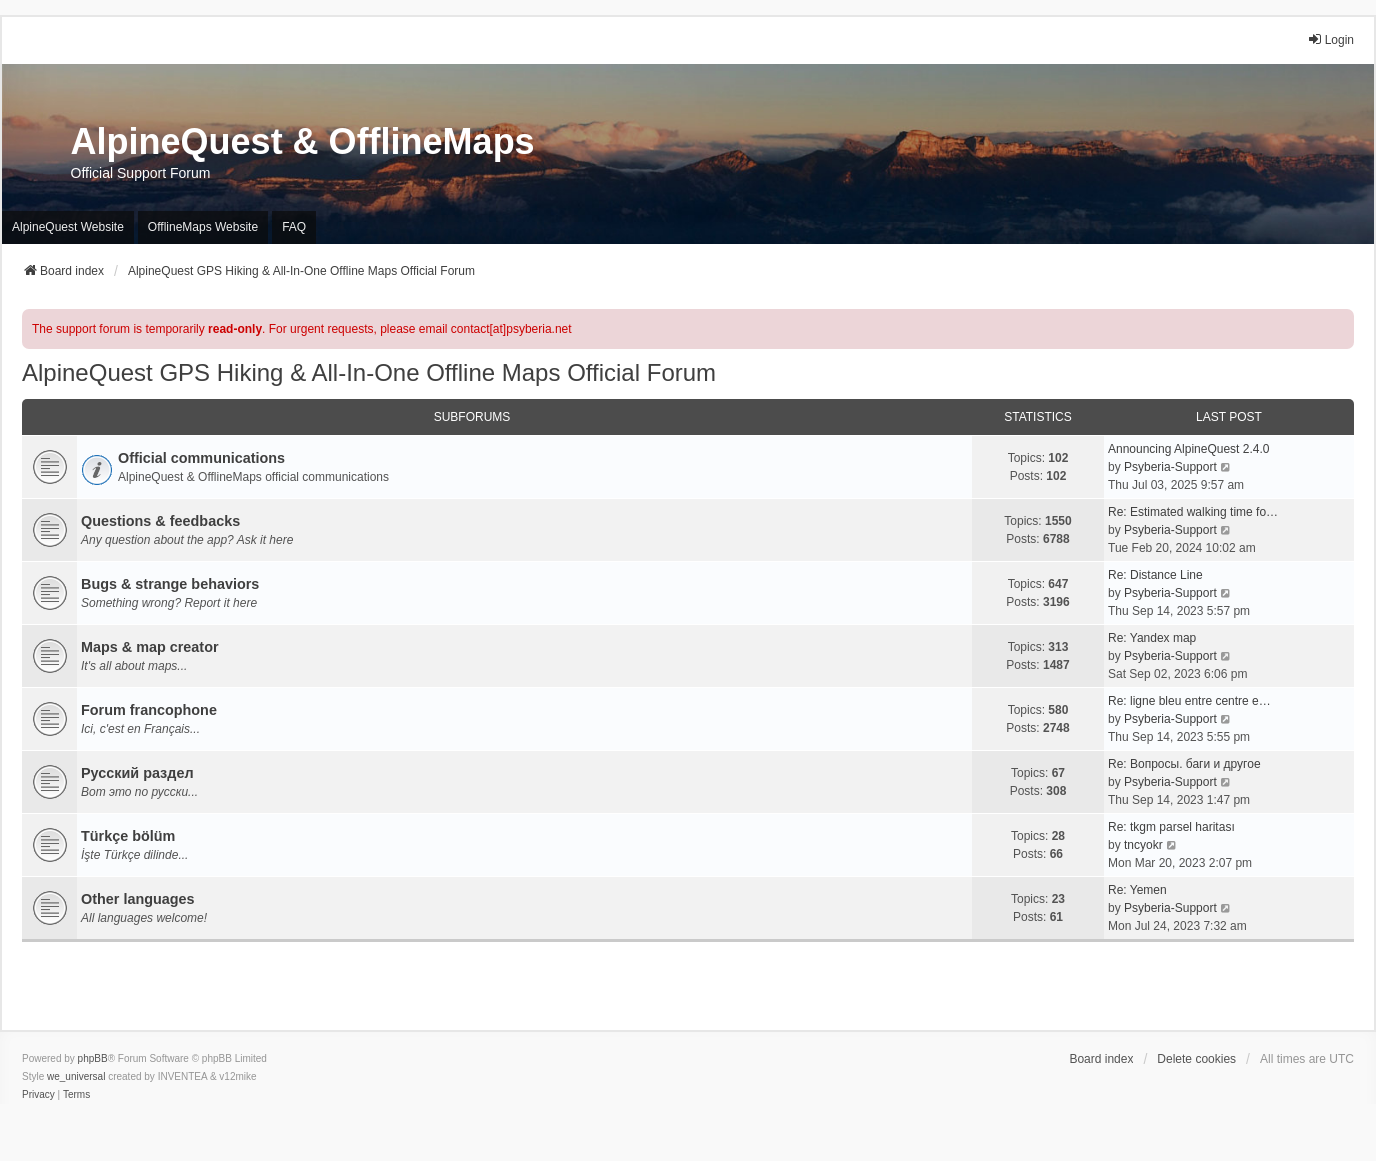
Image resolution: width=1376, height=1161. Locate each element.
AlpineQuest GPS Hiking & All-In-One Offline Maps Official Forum (369, 372)
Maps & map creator (150, 647)
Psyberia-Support (1170, 467)
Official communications (201, 458)
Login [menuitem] (1330, 39)
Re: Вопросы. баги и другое (1184, 764)
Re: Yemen (1137, 890)
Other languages (138, 899)
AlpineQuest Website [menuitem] (68, 227)
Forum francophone (149, 710)
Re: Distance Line (1155, 575)
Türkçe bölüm (128, 836)
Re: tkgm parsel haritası (1171, 827)
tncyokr (1143, 845)
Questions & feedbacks (160, 521)
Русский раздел (137, 773)
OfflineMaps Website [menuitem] (203, 227)
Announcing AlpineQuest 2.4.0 (1188, 449)
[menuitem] (38, 1095)
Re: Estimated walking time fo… (1193, 512)
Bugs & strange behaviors (170, 584)
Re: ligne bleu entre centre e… (1189, 701)
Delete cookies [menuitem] (1196, 1059)
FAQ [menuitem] (294, 227)
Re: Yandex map (1152, 638)
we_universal (76, 1076)
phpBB (93, 1058)
